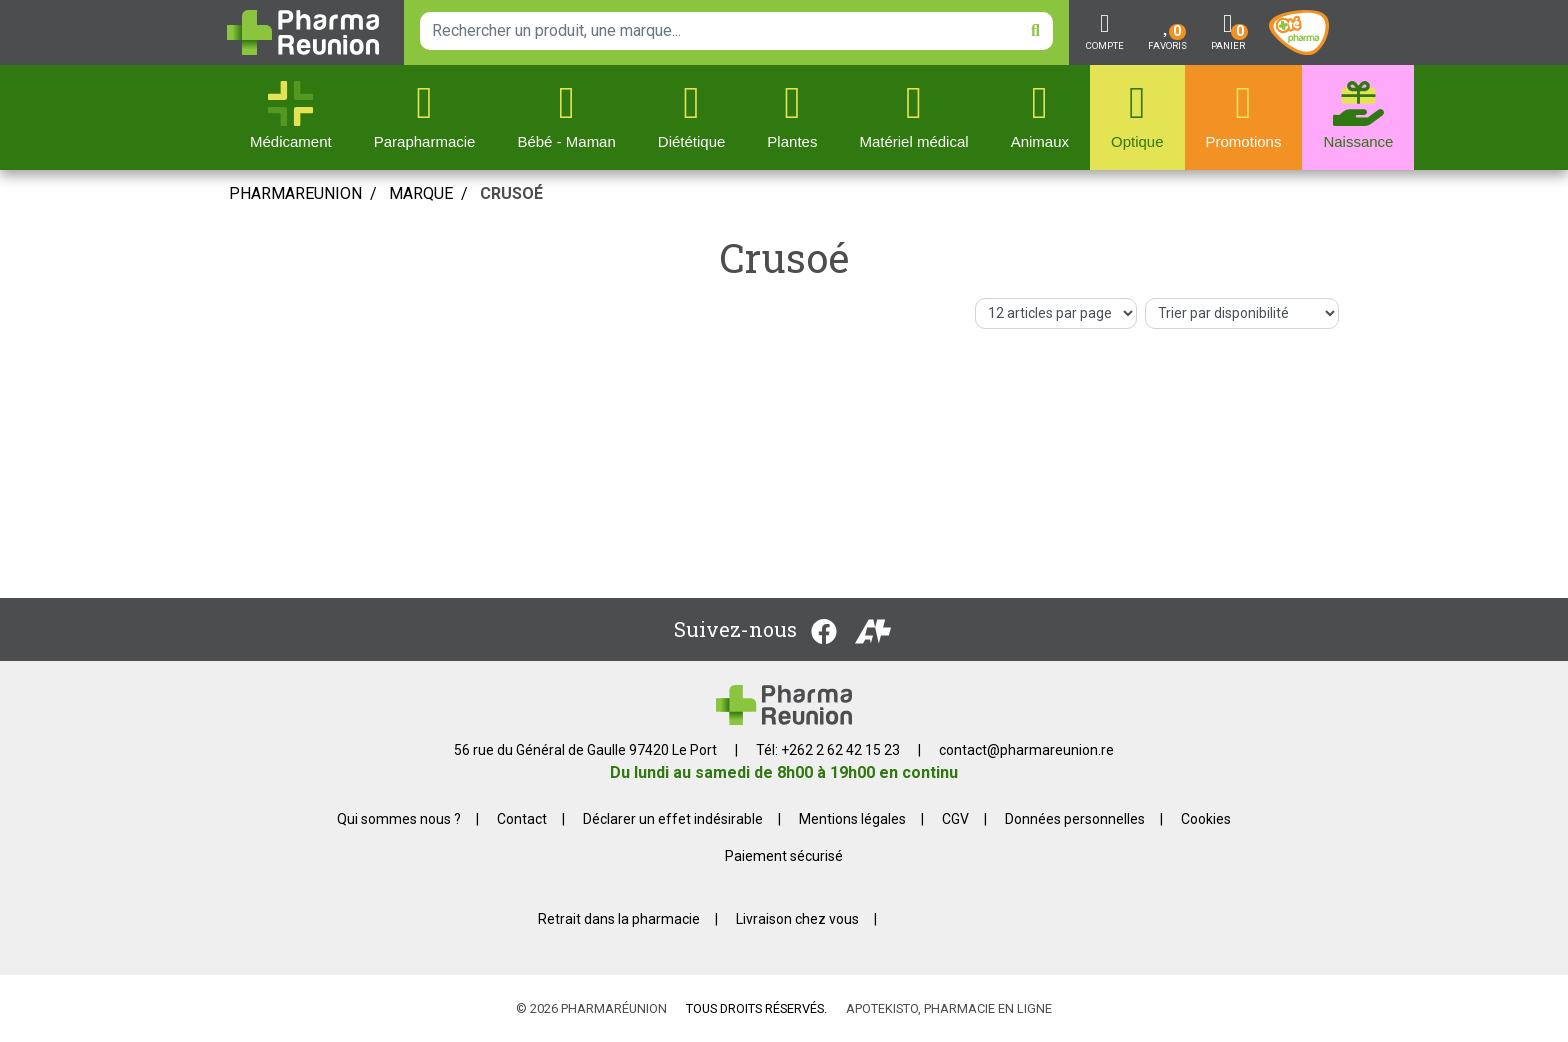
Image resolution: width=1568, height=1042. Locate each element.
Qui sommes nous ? (399, 819)
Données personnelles (1075, 819)
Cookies (1206, 819)
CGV (955, 819)
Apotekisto (949, 1008)
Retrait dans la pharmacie (619, 919)
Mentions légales (852, 819)
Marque (421, 193)
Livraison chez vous (797, 919)
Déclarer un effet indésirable (673, 819)
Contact (522, 819)
